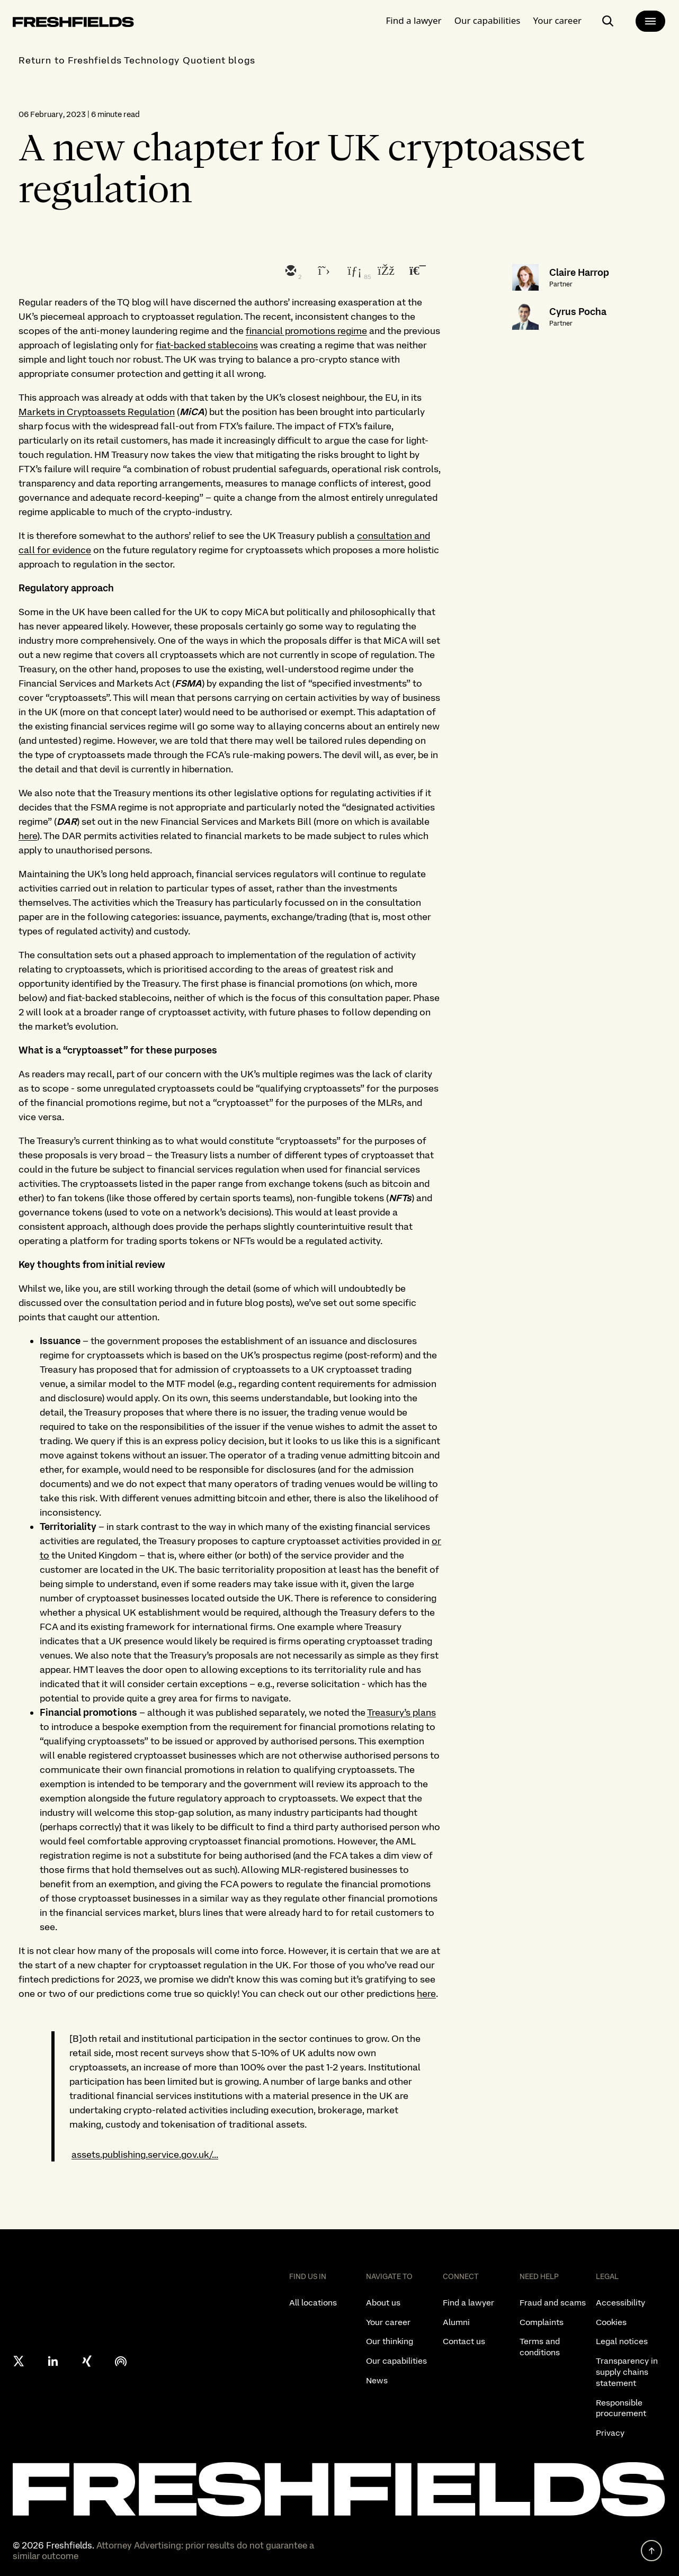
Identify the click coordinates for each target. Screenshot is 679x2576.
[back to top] (651, 2550)
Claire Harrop (579, 272)
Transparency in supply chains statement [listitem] (627, 2372)
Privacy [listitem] (610, 2433)
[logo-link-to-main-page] (73, 21)
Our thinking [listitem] (389, 2341)
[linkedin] (353, 271)
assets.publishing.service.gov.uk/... (145, 2154)
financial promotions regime (306, 330)
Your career (557, 18)
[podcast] (120, 2361)
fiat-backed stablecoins (207, 344)
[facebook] (385, 271)
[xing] (87, 2361)
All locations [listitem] (313, 2303)
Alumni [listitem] (456, 2322)
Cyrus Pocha (577, 311)
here (28, 835)
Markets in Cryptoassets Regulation (97, 411)
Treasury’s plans (401, 1712)
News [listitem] (377, 2380)
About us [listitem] (383, 2303)
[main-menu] (650, 19)
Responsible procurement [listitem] (621, 2408)
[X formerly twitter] (19, 2361)
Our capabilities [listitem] (396, 2361)
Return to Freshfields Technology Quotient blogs (137, 60)
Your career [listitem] (388, 2322)
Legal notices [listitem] (622, 2341)
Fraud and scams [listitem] (553, 2303)
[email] (289, 271)
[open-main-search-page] (608, 19)
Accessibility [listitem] (620, 2303)
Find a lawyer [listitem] (468, 2303)
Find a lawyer (414, 18)
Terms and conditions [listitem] (540, 2346)
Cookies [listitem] (611, 2322)
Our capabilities (487, 18)
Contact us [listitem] (464, 2341)
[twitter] (321, 271)
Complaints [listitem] (542, 2322)
